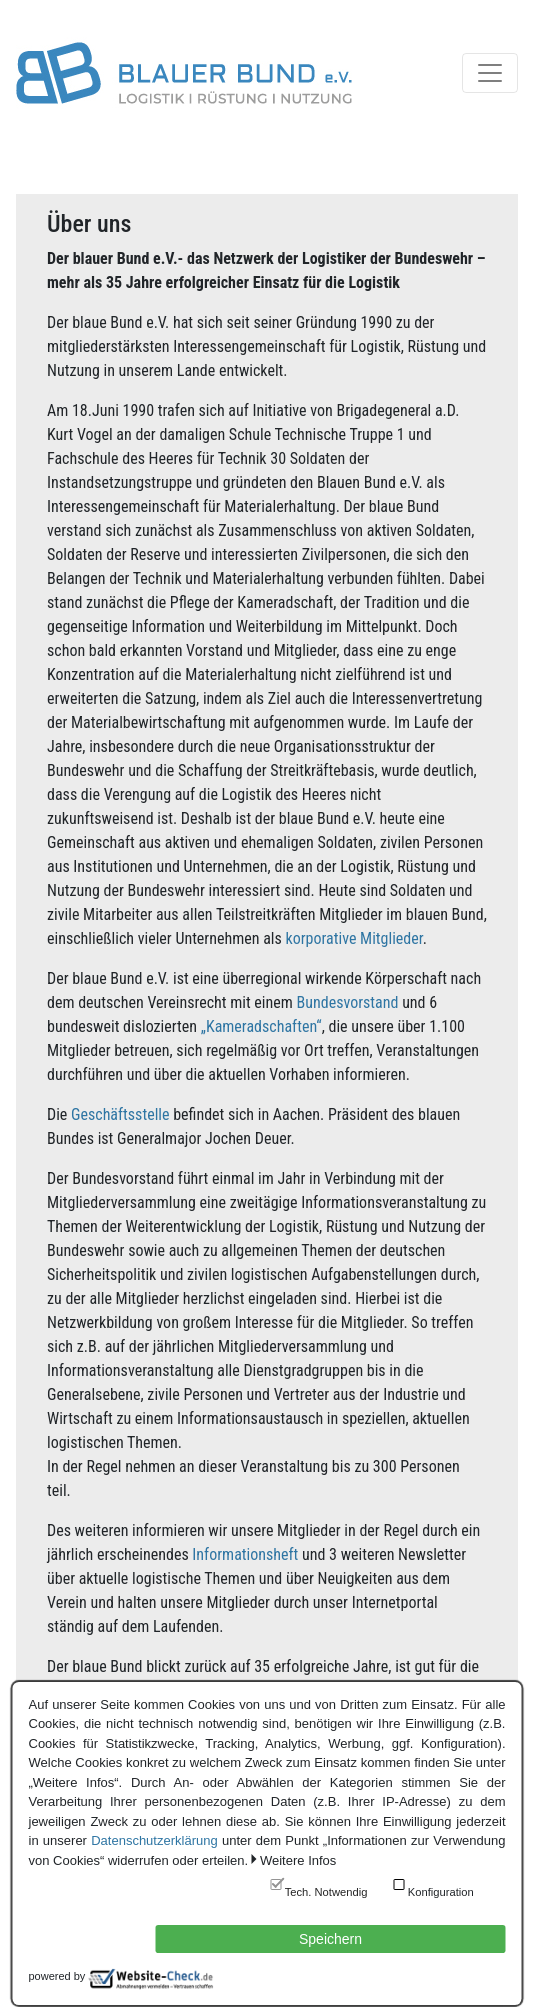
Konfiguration (441, 1892)
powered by (57, 1976)
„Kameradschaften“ (261, 1026)
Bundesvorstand (347, 1002)
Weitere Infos (298, 1860)
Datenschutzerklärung (154, 1840)
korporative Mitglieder (354, 938)
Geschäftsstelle (120, 1114)
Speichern (330, 1939)
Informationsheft (245, 1554)
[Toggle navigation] (490, 73)
